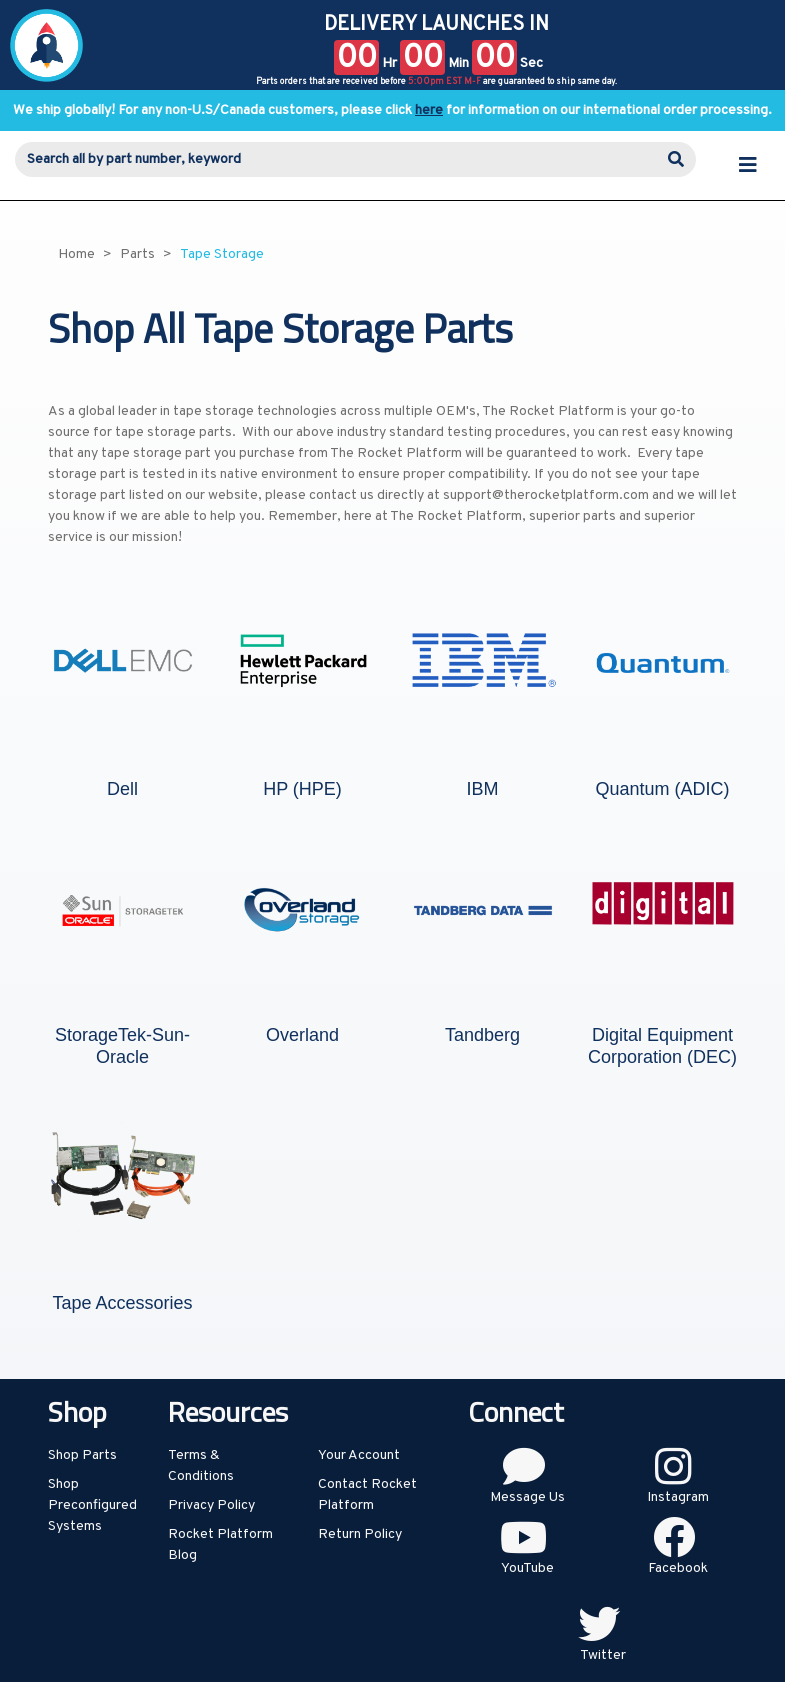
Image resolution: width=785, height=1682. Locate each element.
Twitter (603, 1655)
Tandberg (482, 1035)
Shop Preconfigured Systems (92, 1505)
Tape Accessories (122, 1303)
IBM (482, 789)
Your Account (359, 1455)
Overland (302, 1035)
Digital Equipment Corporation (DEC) (662, 1046)
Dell (122, 789)
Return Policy (360, 1534)
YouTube (527, 1568)
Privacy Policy (211, 1505)
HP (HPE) (302, 789)
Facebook (678, 1568)
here (429, 110)
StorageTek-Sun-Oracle (122, 1046)
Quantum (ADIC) (662, 789)
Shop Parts (82, 1455)
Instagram (678, 1497)
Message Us (527, 1497)
